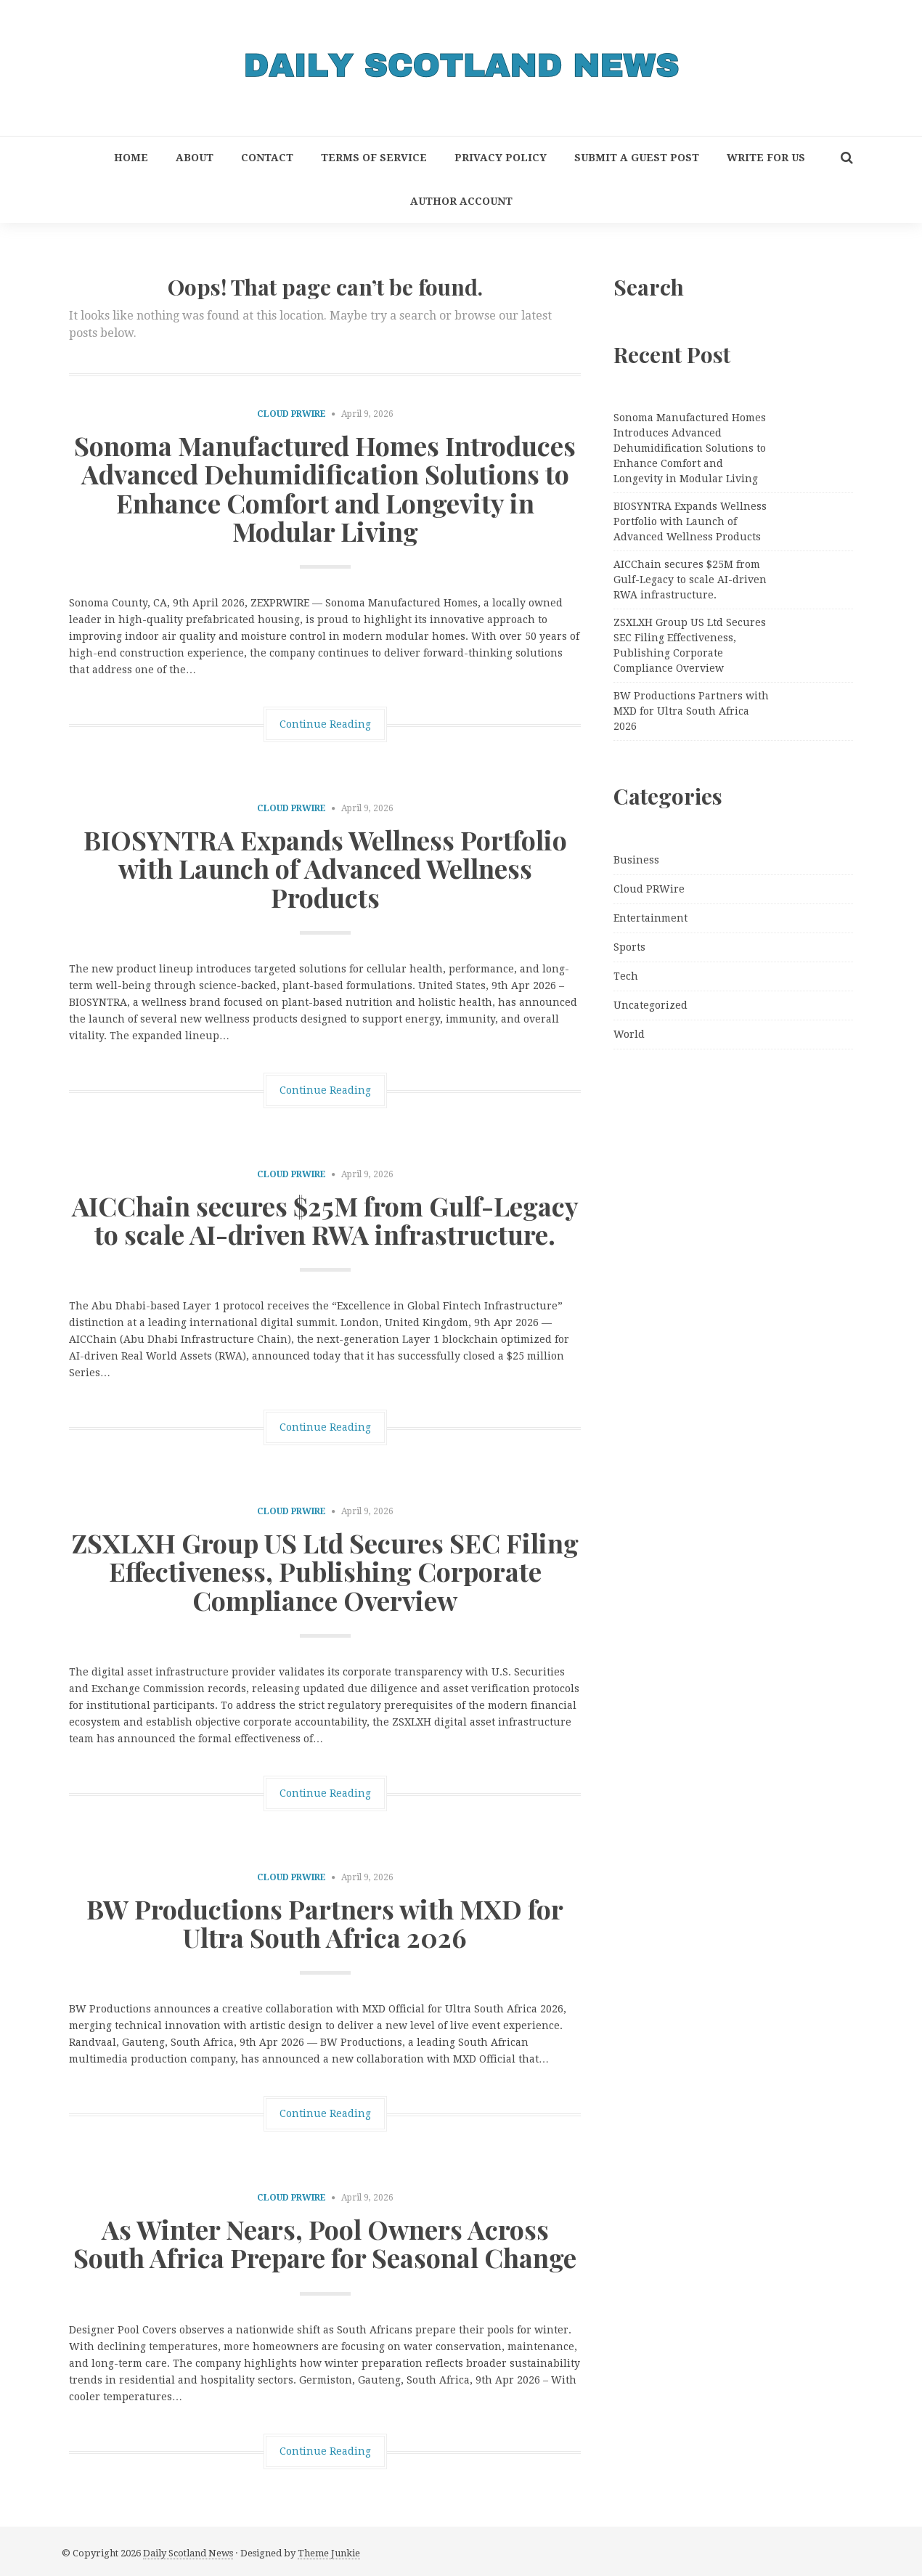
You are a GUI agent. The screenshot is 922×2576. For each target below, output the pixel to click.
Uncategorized (650, 1005)
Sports (629, 947)
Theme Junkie (329, 2553)
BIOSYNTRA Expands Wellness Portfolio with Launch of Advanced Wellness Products (325, 868)
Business (636, 860)
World (629, 1034)
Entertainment (650, 918)
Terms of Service (374, 157)
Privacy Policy (500, 157)
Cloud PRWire (291, 414)
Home (131, 157)
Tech (625, 976)
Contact (267, 157)
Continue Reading (325, 724)
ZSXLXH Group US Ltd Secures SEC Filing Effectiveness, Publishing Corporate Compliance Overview (325, 1571)
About (194, 157)
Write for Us (766, 157)
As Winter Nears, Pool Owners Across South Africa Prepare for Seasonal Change (324, 2243)
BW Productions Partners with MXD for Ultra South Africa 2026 (324, 1923)
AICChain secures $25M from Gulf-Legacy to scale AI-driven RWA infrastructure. (325, 1220)
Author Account (461, 201)
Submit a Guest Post (636, 157)
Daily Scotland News (188, 2553)
